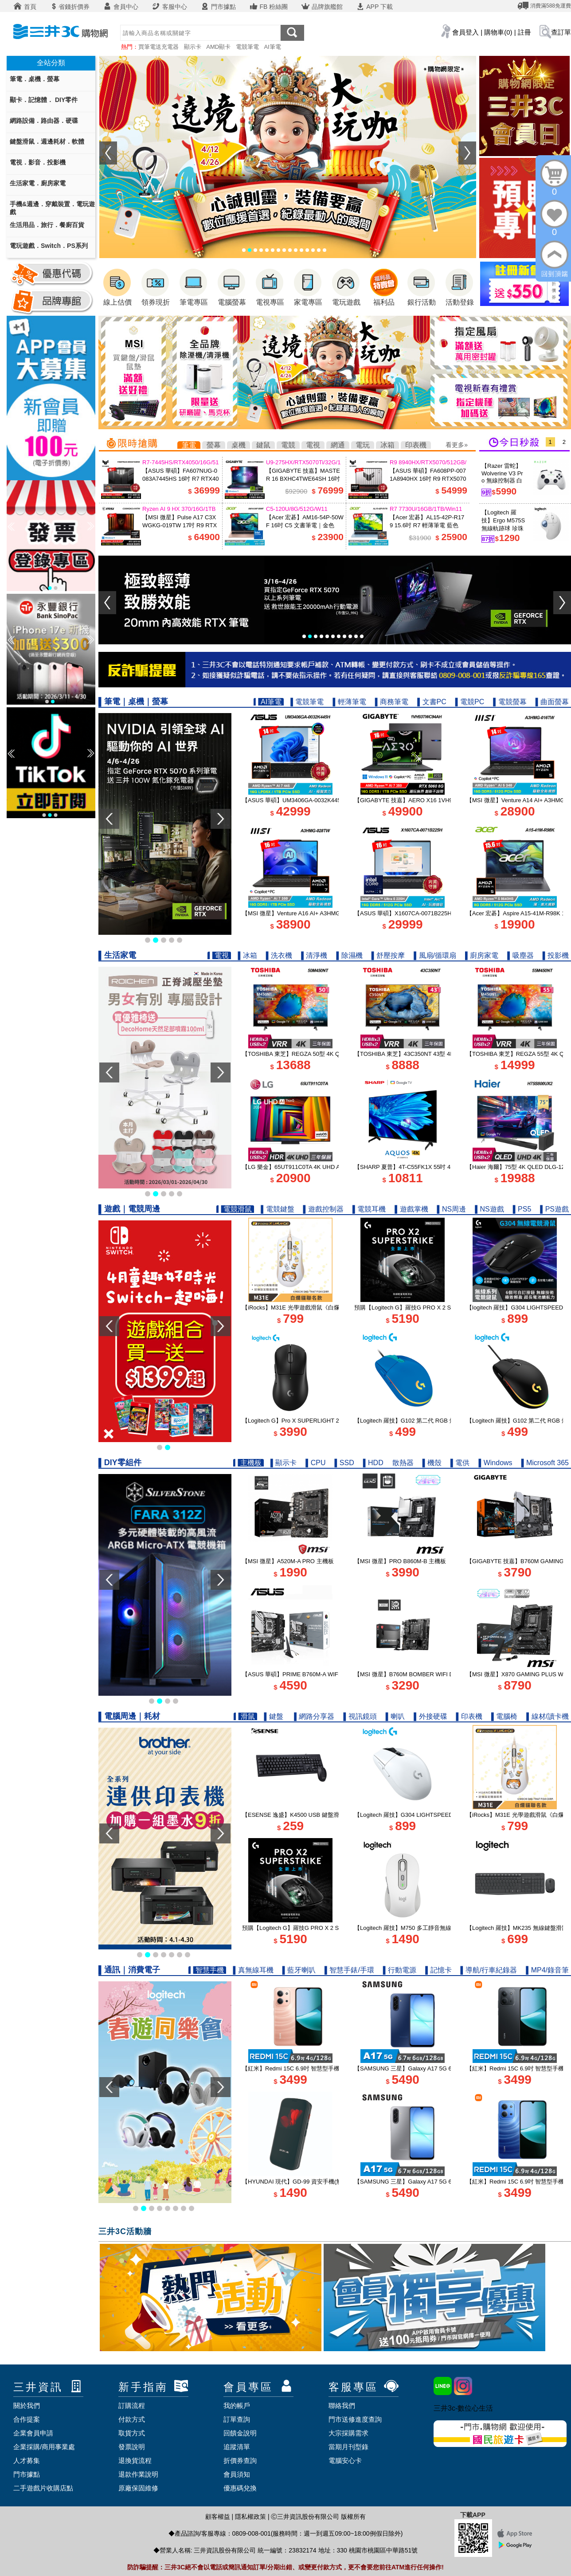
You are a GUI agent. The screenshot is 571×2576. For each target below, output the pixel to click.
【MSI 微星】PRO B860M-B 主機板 (400, 1561)
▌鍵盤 (274, 1716)
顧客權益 (217, 2516)
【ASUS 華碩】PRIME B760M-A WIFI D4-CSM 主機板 (312, 1674)
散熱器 (403, 1462)
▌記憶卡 (438, 1970)
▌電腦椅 (504, 1716)
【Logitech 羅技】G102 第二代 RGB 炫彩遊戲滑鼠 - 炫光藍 (430, 1420)
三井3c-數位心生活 (463, 2408)
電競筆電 (247, 46)
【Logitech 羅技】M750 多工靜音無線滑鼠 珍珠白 (418, 1928)
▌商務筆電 (391, 702)
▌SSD (344, 1462)
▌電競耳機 (369, 1209)
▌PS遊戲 (554, 1209)
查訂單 (561, 32)
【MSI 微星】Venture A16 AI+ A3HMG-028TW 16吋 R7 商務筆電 (325, 913)
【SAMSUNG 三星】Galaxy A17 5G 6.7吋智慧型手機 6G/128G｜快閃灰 (446, 2181)
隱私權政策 (250, 2516)
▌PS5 (522, 1209)
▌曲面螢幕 (552, 702)
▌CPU (315, 1462)
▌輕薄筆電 (349, 702)
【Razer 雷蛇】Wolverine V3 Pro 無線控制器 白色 (502, 477)
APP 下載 (374, 6)
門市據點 (218, 6)
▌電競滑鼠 (235, 1209)
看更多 (455, 444)
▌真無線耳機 (253, 1970)
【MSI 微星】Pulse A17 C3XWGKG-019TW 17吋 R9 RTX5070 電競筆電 (179, 525)
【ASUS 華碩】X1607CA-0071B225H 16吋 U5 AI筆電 (423, 913)
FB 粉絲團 (268, 6)
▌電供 (459, 1462)
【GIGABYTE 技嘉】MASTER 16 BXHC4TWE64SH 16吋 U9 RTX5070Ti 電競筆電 (303, 478)
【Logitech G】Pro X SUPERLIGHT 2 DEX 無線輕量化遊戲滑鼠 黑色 (330, 1420)
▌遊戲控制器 (323, 1209)
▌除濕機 (349, 955)
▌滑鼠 (245, 1716)
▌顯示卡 (283, 1462)
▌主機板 (248, 1462)
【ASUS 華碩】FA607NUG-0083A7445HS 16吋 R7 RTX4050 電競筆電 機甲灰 (180, 478)
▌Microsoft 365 (545, 1462)
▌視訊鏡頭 (360, 1716)
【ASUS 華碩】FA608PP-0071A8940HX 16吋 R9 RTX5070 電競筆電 (428, 478)
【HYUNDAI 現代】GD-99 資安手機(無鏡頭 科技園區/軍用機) (320, 2181)
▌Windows (495, 1462)
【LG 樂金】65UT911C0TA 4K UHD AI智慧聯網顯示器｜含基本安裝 (329, 1167)
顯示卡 (192, 46)
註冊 (524, 32)
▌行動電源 (399, 1970)
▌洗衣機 (279, 955)
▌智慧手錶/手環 (349, 1970)
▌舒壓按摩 (388, 955)
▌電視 (219, 955)
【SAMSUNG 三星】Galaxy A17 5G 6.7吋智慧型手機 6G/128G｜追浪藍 (446, 2068)
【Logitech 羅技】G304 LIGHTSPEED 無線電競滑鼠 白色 (428, 1814)
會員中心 (120, 6)
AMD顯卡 (218, 46)
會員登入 (465, 32)
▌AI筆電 (269, 702)
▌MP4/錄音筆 (547, 1970)
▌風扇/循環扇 (435, 955)
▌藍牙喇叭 (299, 1970)
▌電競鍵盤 (277, 1209)
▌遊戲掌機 (411, 1209)
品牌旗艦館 (322, 6)
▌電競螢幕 (509, 702)
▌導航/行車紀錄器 (489, 1970)
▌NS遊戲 (489, 1209)
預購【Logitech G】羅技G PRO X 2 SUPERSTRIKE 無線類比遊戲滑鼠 (445, 1307)
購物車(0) (498, 32)
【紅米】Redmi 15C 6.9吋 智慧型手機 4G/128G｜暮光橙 (315, 2068)
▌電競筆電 (307, 702)
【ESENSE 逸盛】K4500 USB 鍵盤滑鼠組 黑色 (303, 1814)
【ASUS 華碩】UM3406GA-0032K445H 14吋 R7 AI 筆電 (314, 800)
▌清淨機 (314, 955)
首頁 (24, 6)
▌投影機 (556, 955)
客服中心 (169, 6)
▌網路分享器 (314, 1716)
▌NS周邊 (451, 1209)
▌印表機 (469, 1716)
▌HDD (373, 1462)
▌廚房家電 (481, 955)
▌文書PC (431, 702)
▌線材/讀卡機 (547, 1716)
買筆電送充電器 (158, 46)
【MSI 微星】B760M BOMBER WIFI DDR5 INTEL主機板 (427, 1674)
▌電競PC (470, 702)
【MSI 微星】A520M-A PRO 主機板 (288, 1561)
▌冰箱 (247, 955)
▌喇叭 (395, 1716)
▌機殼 (432, 1462)
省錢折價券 (70, 6)
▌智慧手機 (207, 1970)
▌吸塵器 (520, 955)
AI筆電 (272, 46)
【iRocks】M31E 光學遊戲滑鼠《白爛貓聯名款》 (305, 1307)
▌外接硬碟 (430, 1716)
